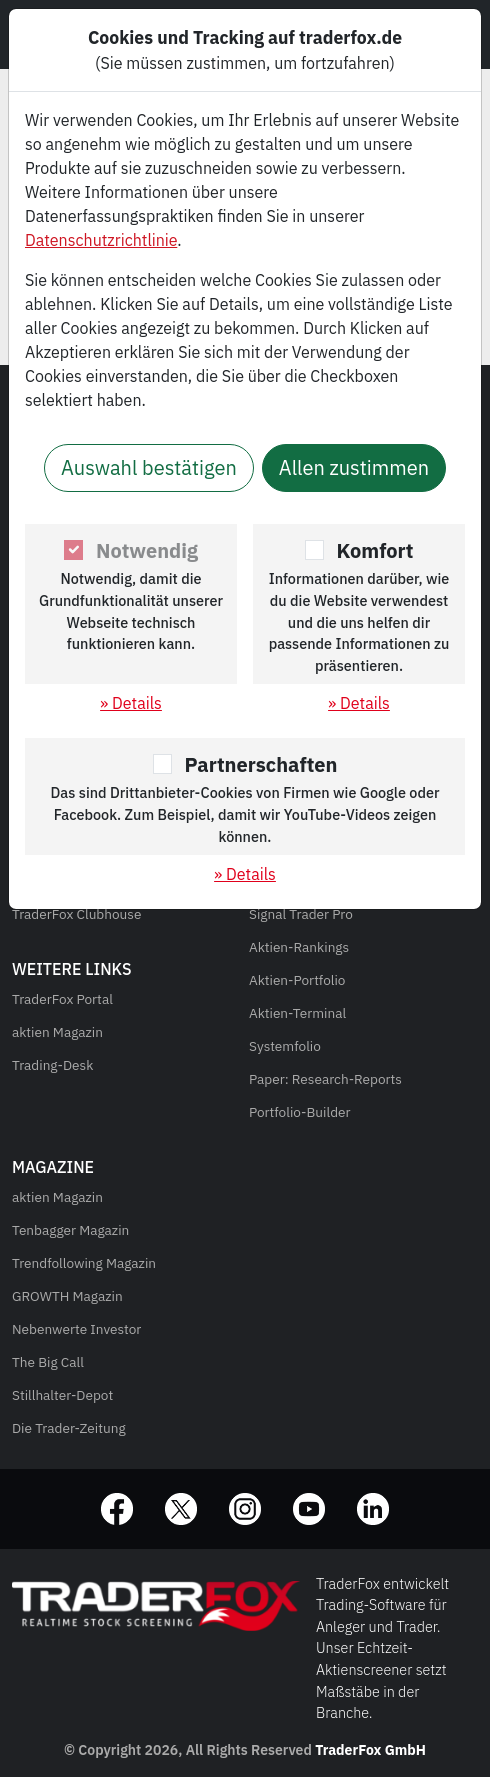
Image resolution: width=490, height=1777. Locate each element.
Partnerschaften (261, 764)
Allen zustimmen (354, 467)
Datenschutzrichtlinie (101, 240)
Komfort (375, 550)
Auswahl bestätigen (149, 467)
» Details (131, 703)
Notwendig (147, 550)
